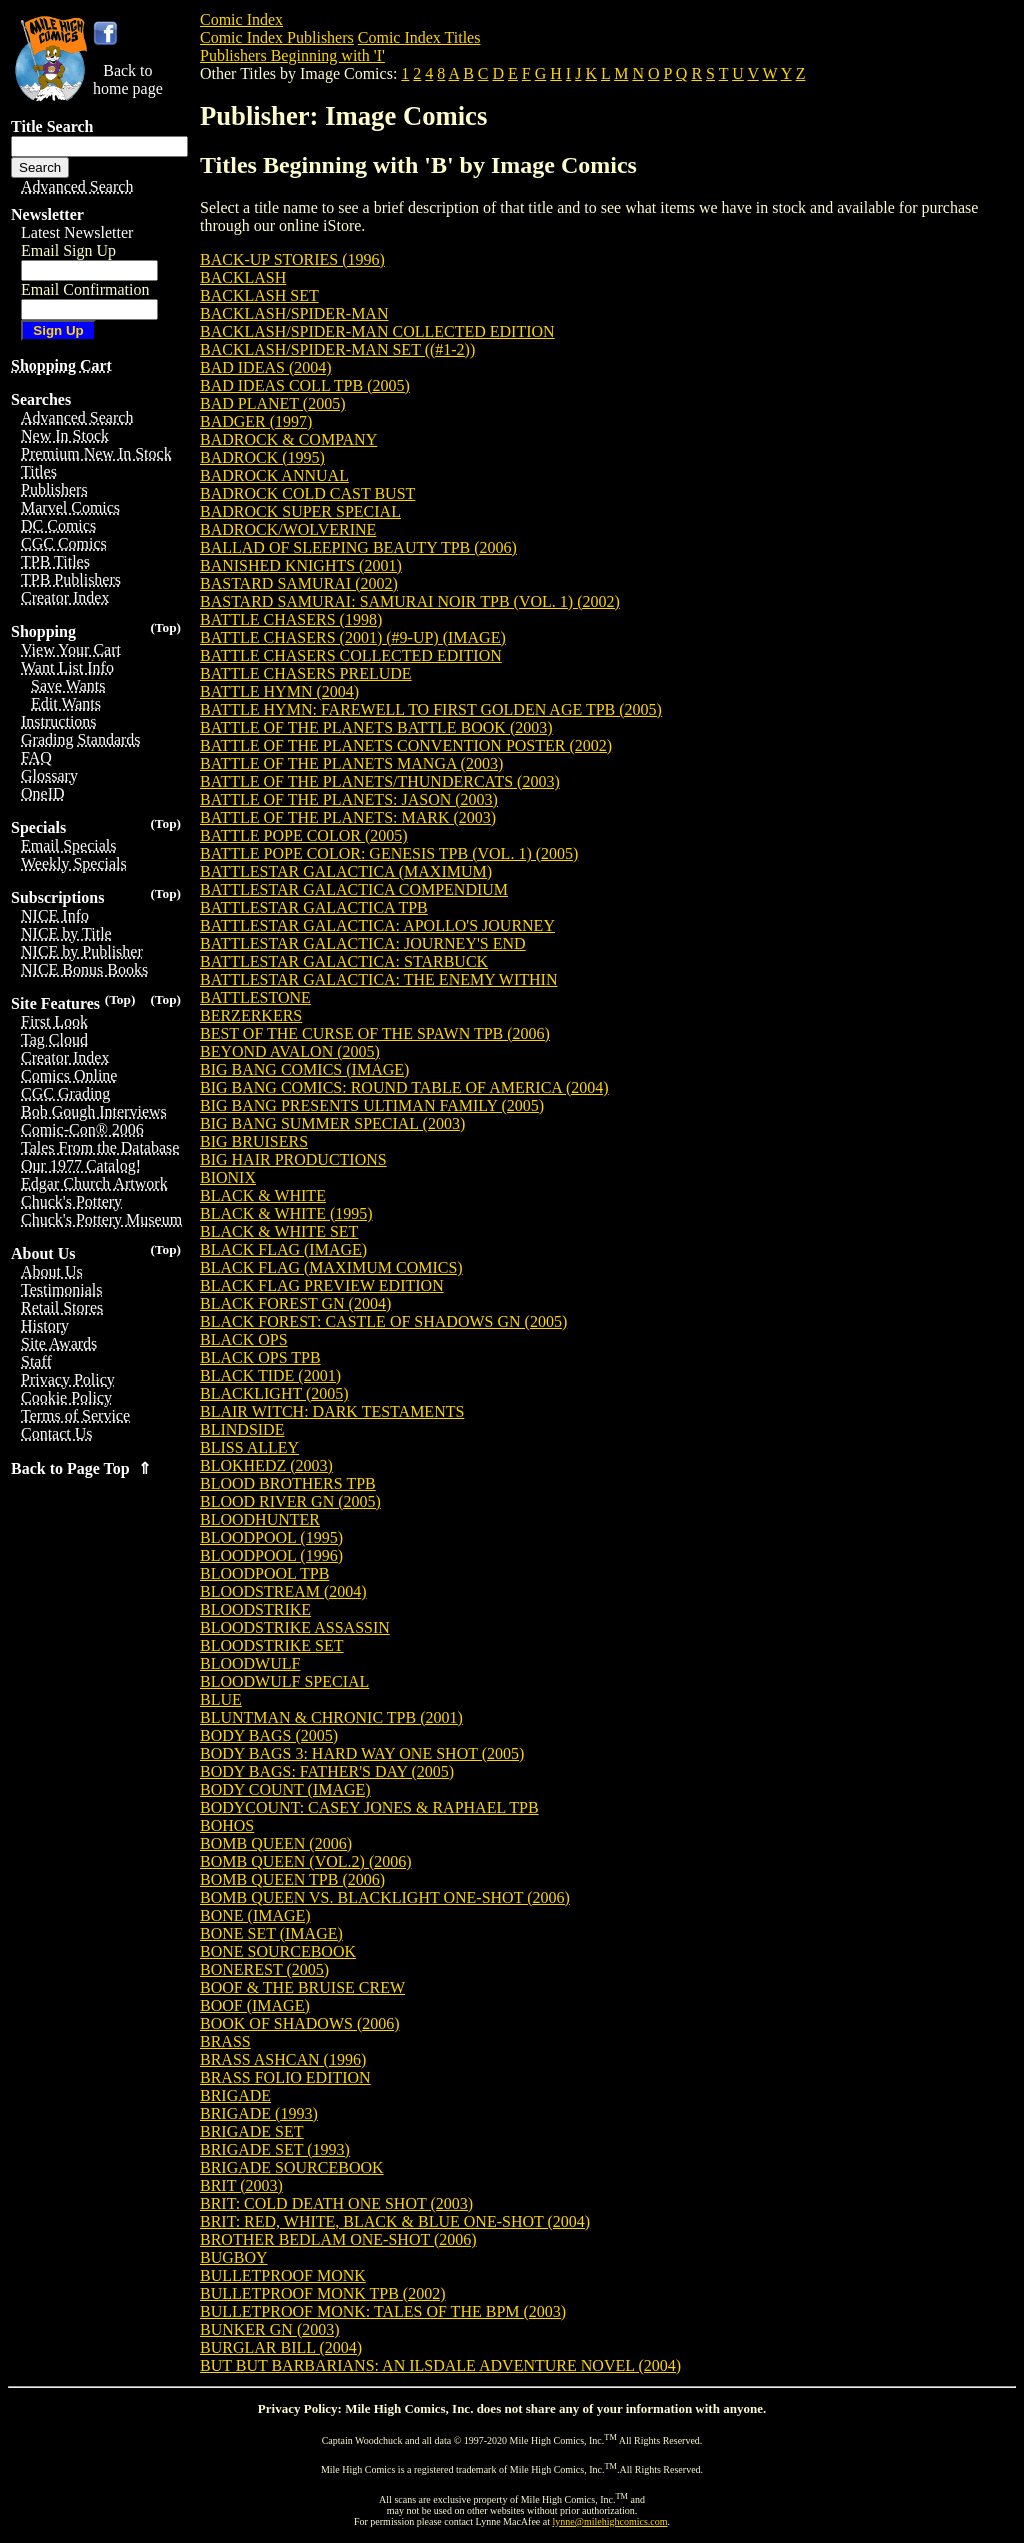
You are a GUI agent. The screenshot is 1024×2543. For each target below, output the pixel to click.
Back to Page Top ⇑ (81, 1468)
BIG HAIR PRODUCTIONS (293, 1159)
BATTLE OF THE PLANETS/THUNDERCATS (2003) (380, 781)
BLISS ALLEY (249, 1447)
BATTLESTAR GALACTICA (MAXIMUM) (346, 871)
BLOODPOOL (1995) (271, 1537)
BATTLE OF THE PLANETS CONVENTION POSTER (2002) (406, 745)
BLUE (221, 1699)
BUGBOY (234, 2257)
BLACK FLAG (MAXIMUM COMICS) (331, 1267)
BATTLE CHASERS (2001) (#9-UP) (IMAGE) (353, 637)
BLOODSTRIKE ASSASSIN (295, 1627)
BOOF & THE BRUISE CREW (302, 1987)
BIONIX (228, 1177)
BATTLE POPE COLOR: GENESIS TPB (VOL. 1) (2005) (389, 853)
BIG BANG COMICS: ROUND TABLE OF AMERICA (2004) (404, 1087)
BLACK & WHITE (263, 1195)
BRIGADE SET (252, 2131)
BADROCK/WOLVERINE (288, 529)
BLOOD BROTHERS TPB (288, 1483)
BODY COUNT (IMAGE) (285, 1789)
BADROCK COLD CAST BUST (307, 493)
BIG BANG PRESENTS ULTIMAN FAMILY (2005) (372, 1105)
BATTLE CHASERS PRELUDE (306, 673)
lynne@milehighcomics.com (610, 2521)
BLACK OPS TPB (260, 1357)
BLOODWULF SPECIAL (284, 1681)
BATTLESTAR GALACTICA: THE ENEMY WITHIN (379, 979)
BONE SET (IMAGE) (271, 1933)
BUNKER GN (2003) (270, 2329)
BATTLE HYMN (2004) (279, 691)
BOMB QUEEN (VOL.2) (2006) (306, 1861)
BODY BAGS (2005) (269, 1735)
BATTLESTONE (255, 997)
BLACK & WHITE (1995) (286, 1213)
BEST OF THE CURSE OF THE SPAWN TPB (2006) (375, 1033)
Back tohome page (128, 79)
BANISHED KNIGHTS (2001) (301, 565)
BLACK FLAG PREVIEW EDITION (322, 1285)
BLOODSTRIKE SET (272, 1645)
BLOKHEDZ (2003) (266, 1465)
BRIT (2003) (241, 2185)
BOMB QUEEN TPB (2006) (292, 1879)
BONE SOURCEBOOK (278, 1951)
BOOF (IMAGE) (255, 2005)
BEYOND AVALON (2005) (290, 1051)
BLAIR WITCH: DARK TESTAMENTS (332, 1411)
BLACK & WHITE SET (279, 1231)
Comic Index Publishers (277, 37)
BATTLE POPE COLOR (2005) (304, 835)
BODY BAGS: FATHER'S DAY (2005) (327, 1771)
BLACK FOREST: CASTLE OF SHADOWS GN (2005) (383, 1321)
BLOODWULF (250, 1663)
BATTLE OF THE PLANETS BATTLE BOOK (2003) (376, 727)
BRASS (225, 2041)
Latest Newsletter (77, 232)
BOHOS (227, 1825)
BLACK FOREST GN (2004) (295, 1303)
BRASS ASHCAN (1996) (283, 2059)
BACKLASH (243, 277)
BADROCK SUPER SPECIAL (300, 511)
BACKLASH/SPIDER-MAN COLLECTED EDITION (377, 331)
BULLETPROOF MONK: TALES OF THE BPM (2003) (383, 2311)
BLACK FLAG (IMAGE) (283, 1249)
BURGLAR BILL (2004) (281, 2347)
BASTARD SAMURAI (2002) (299, 583)
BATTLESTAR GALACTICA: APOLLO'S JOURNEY (377, 925)
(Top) (165, 627)
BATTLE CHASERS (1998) (291, 619)
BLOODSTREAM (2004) (283, 1591)
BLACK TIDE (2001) (270, 1375)
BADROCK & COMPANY (288, 439)
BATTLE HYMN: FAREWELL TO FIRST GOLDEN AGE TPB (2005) (431, 709)
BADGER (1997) (256, 421)
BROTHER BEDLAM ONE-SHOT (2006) (338, 2239)
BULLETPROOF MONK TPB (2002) (323, 2293)
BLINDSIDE (242, 1429)
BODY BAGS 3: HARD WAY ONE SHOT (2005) (362, 1753)
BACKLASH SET (259, 295)
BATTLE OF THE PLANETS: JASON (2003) (349, 799)
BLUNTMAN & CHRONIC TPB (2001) (331, 1717)
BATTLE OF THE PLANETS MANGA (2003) (351, 763)
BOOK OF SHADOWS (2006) (300, 2023)
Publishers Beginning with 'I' (292, 55)
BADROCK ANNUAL (274, 475)
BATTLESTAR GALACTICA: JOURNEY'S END (363, 943)
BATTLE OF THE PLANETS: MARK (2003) (348, 817)
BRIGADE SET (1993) (275, 2149)
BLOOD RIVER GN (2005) (290, 1501)
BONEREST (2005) (264, 1969)
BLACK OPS (244, 1339)
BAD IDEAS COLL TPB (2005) (305, 385)
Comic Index (241, 19)
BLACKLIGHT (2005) (274, 1393)
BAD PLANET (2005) (272, 403)
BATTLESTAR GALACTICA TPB (314, 907)
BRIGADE (235, 2095)
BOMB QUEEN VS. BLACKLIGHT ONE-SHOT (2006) (385, 1897)
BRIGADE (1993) (259, 2113)
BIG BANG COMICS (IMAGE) (304, 1069)
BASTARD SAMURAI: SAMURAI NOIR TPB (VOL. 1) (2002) (410, 601)
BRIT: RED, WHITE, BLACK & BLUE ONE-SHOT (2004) (395, 2221)
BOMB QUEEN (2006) (276, 1843)
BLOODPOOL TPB (264, 1573)
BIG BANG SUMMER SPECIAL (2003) (332, 1123)
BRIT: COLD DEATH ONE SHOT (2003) (336, 2203)
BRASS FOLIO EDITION (285, 2077)
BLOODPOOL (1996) (271, 1555)
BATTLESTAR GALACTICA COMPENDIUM (354, 889)
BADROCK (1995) (262, 457)
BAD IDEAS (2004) (266, 367)
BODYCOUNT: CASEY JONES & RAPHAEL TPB (369, 1807)
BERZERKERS (251, 1015)
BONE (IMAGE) (255, 1915)
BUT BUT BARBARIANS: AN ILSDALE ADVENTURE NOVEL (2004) (440, 2365)
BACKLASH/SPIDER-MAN (294, 313)
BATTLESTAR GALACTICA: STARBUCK (344, 961)
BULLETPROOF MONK (283, 2275)
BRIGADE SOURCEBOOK (292, 2167)
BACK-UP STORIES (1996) (292, 259)
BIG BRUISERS (254, 1141)
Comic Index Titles (419, 37)
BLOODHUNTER (260, 1519)
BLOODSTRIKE (255, 1609)
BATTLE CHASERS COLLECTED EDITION (351, 655)
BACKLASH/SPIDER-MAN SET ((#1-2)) (337, 349)
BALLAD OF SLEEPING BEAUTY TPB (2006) (358, 547)
